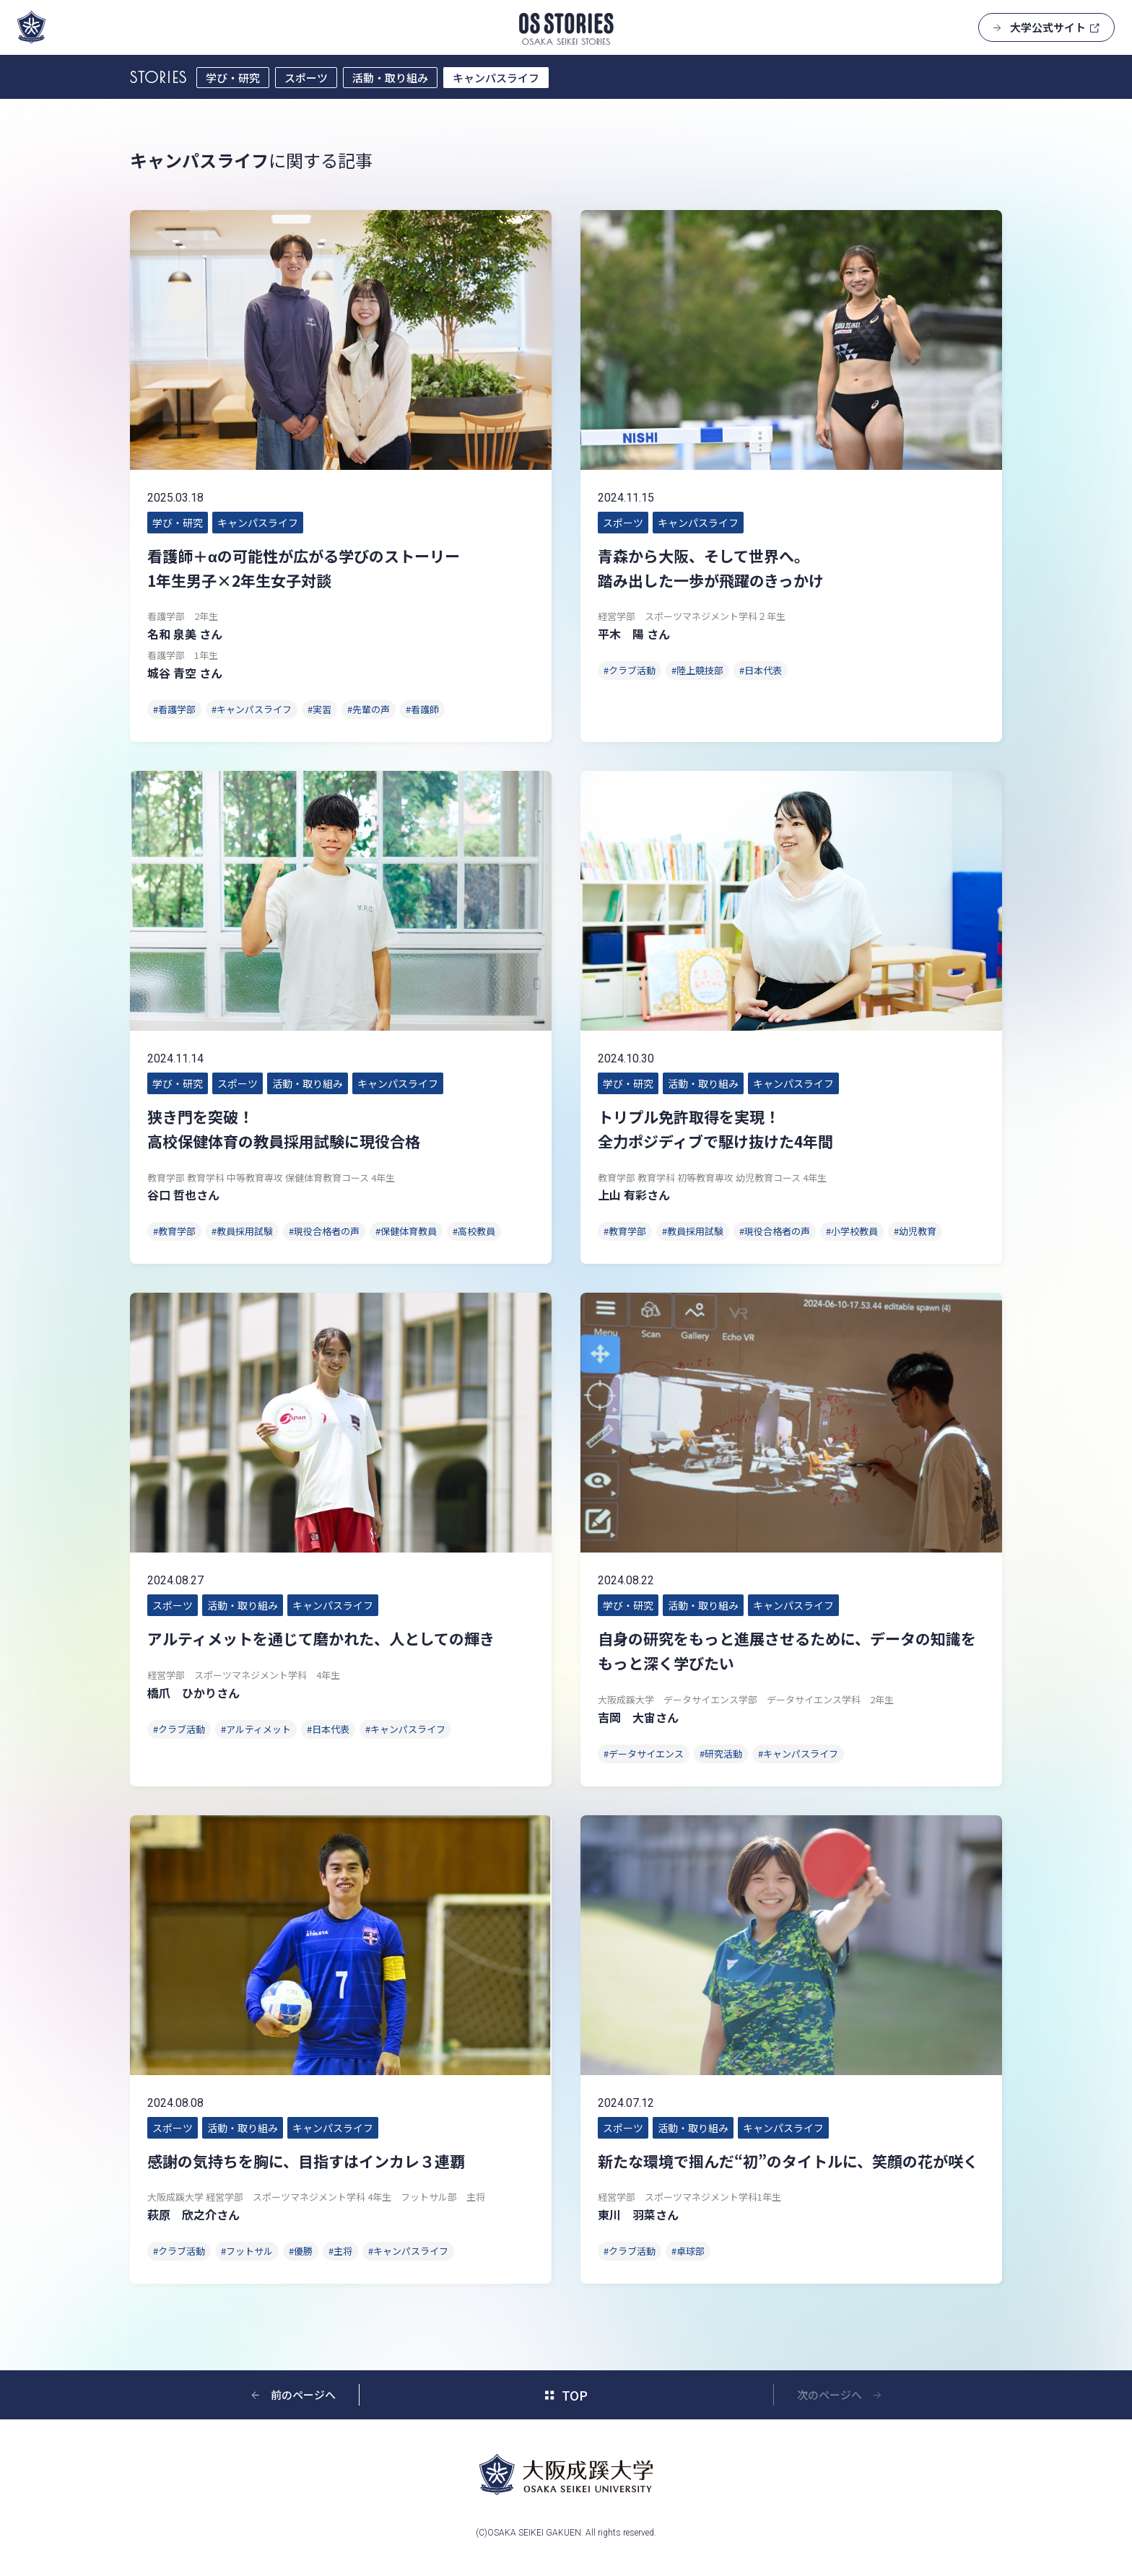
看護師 (425, 709)
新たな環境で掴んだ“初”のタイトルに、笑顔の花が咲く (788, 2161)
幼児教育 (917, 1231)
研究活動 (723, 1753)
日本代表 (763, 670)
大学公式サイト (1048, 27)
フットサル (249, 2251)
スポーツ (306, 77)
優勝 (303, 2251)
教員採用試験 (245, 1231)
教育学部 (177, 1231)
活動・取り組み (390, 77)
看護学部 (177, 709)
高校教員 (476, 1231)
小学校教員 (854, 1231)
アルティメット (258, 1729)
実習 (322, 709)
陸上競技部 (699, 670)
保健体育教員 (408, 1231)
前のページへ (303, 2394)
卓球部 (690, 2251)
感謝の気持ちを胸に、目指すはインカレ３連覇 (306, 2161)
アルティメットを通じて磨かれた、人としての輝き (321, 1638)
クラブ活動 (632, 670)
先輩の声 (371, 709)
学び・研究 (233, 77)
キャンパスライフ (496, 77)
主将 (343, 2251)
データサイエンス (646, 1753)
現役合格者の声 (327, 1231)
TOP (575, 2394)
